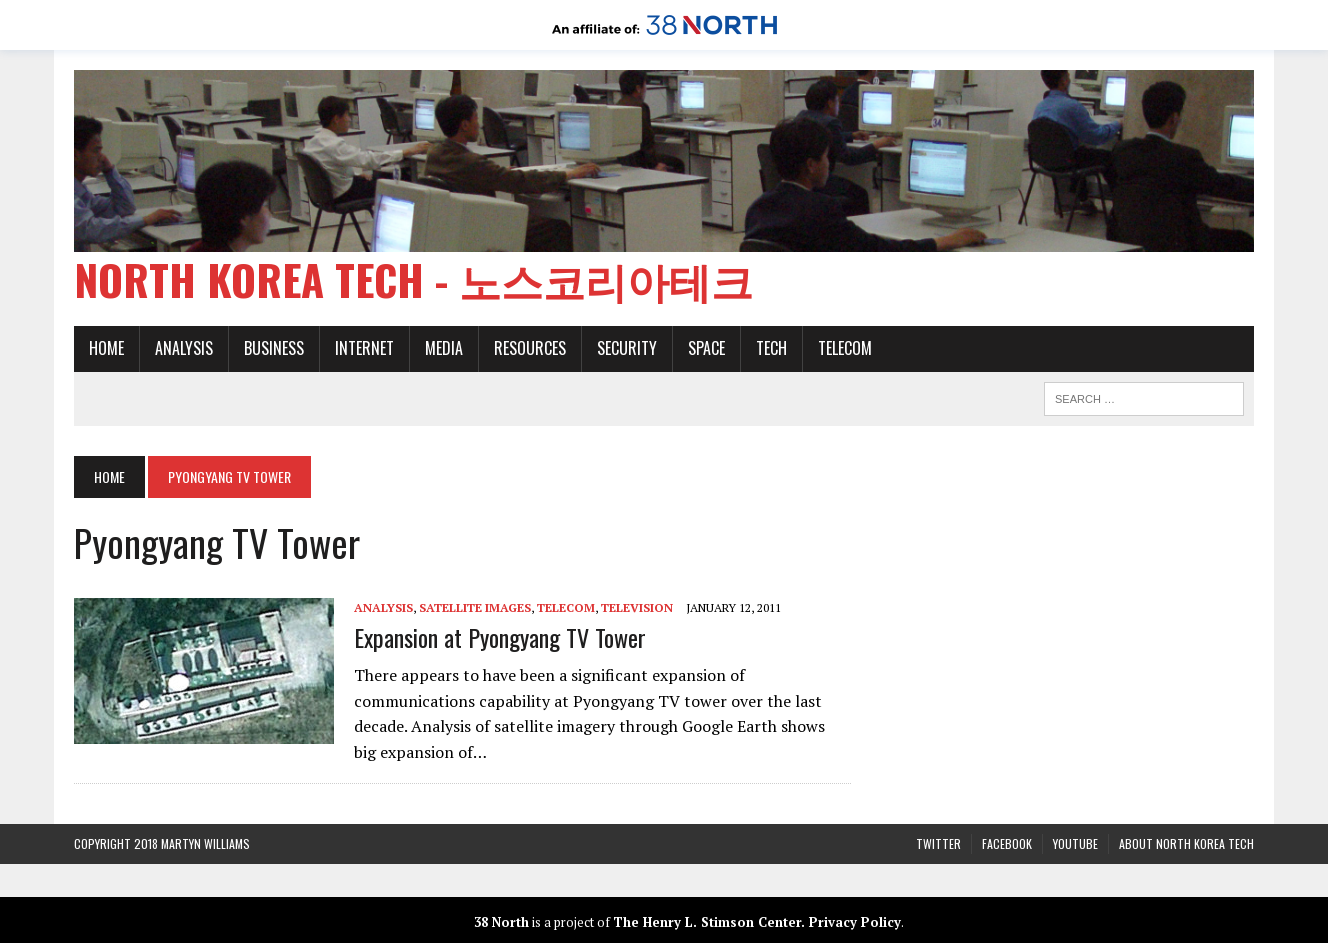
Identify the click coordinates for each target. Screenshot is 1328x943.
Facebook (1007, 843)
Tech (771, 348)
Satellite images (475, 607)
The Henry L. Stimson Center (707, 922)
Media (444, 348)
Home (106, 348)
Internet (364, 348)
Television (637, 607)
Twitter (938, 843)
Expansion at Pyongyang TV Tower (500, 637)
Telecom (845, 348)
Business (274, 348)
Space (706, 348)
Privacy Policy (855, 922)
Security (627, 348)
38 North (501, 922)
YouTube (1075, 843)
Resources (530, 348)
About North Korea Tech (1186, 843)
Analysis (184, 348)
